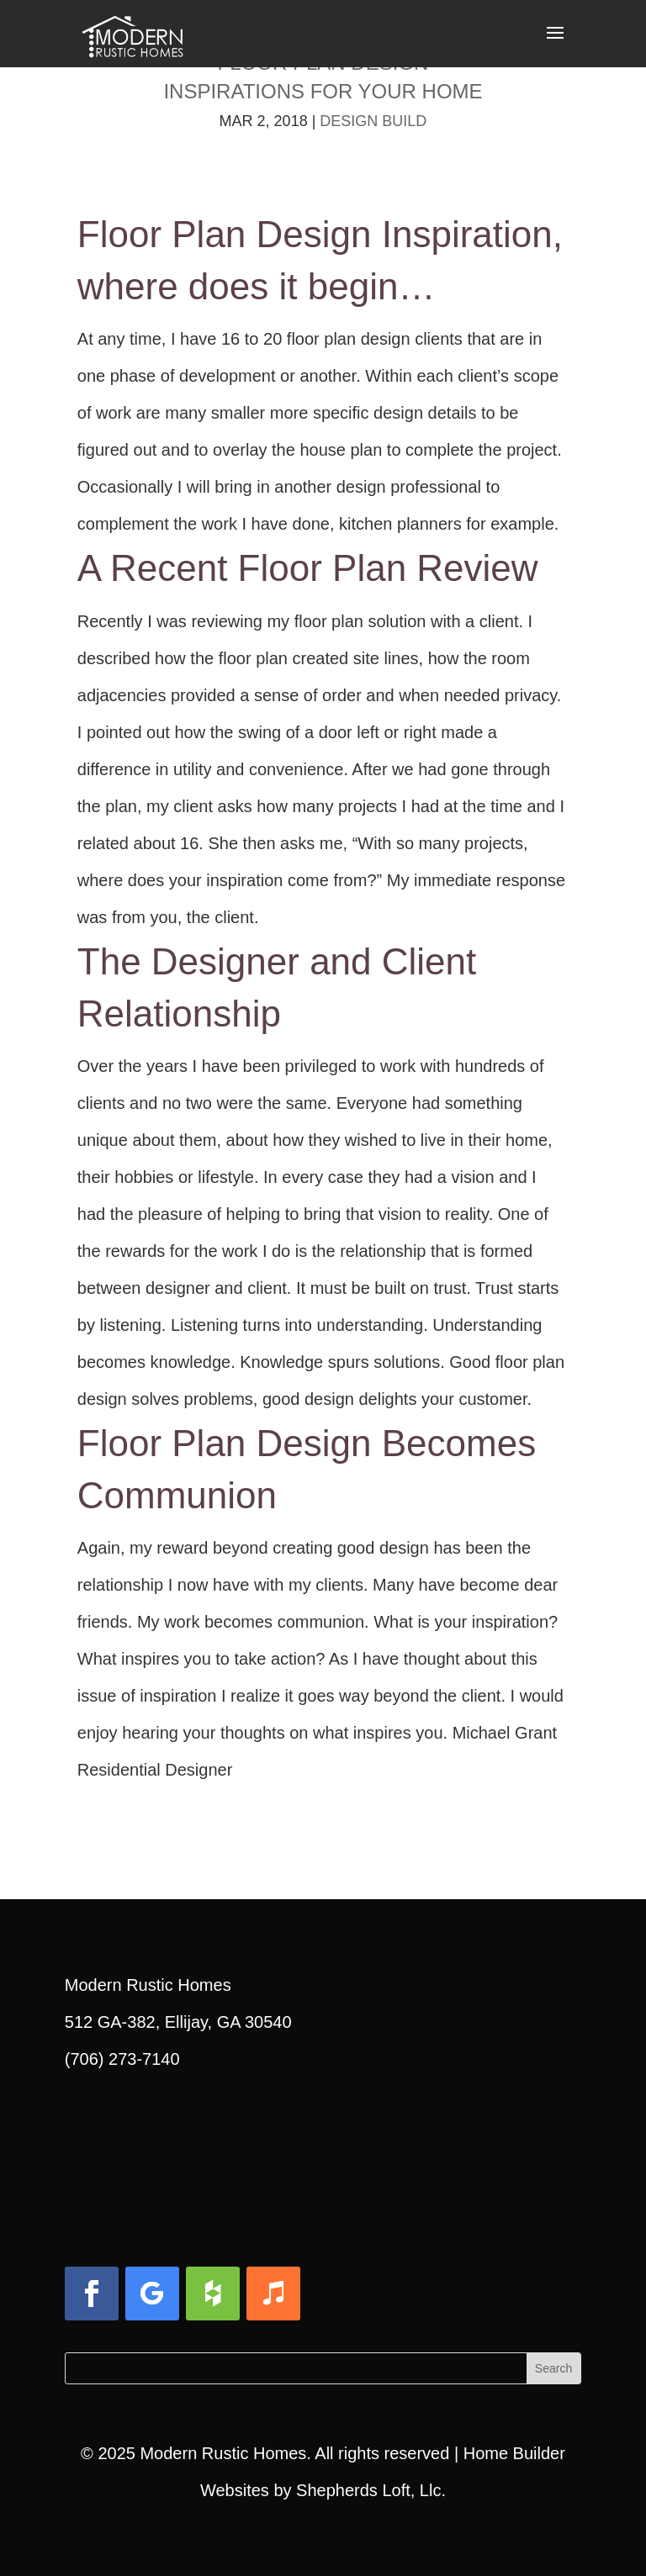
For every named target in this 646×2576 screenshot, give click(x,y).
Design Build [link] (373, 121)
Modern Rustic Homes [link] (223, 2453)
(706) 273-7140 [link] (122, 2059)
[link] (132, 32)
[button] (555, 43)
